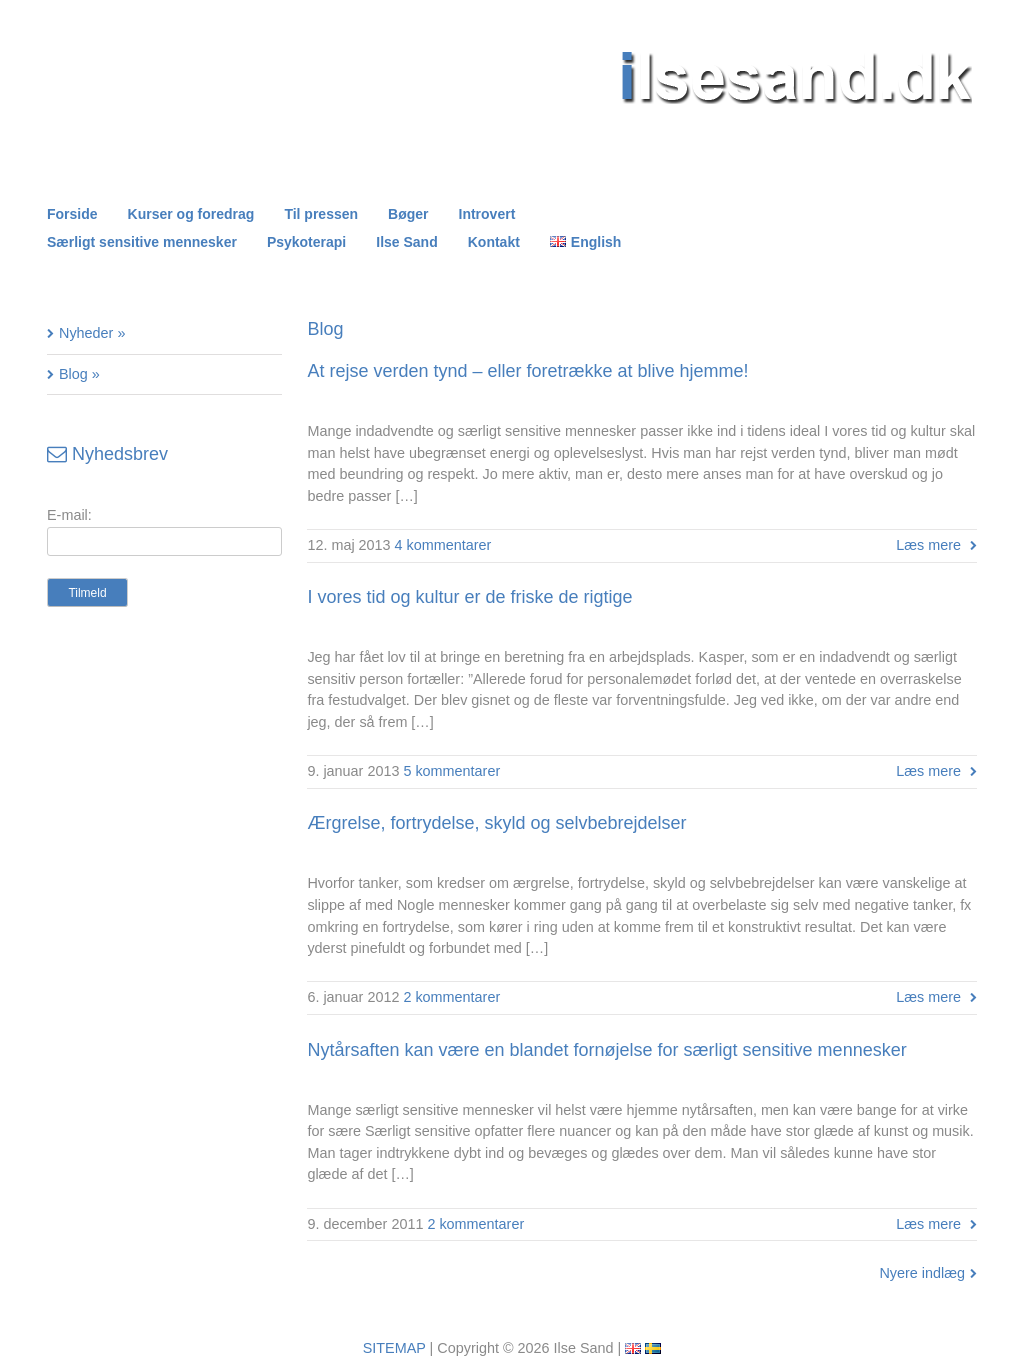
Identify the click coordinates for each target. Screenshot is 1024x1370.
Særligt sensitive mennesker (142, 242)
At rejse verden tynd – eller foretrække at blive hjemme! (527, 371)
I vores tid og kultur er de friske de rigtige (469, 597)
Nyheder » (92, 333)
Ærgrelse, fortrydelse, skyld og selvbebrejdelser (496, 823)
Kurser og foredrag (191, 214)
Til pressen (321, 214)
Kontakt (494, 242)
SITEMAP (394, 1348)
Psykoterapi (306, 242)
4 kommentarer (443, 545)
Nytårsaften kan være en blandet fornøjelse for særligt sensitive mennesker (606, 1050)
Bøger (408, 214)
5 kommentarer (451, 771)
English (596, 242)
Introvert (487, 214)
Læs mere (928, 545)
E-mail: (69, 515)
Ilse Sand (406, 242)
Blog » (79, 374)
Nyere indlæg (922, 1273)
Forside (72, 214)
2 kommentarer (451, 997)
